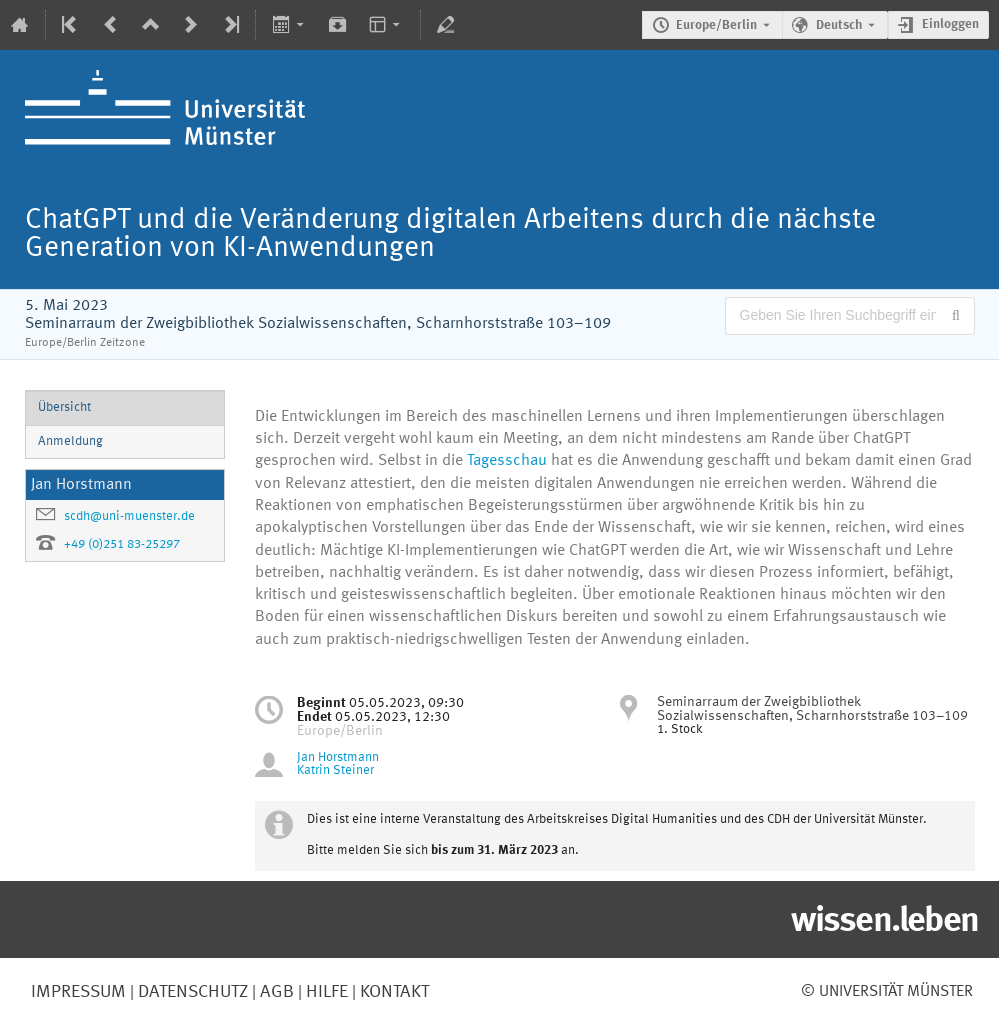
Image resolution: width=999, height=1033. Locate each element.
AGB (275, 992)
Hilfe (325, 992)
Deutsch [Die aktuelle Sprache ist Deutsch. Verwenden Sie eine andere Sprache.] (839, 25)
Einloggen (950, 24)
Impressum (78, 992)
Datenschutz (191, 992)
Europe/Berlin (716, 25)
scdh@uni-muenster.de (129, 516)
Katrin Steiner (335, 770)
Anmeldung (70, 441)
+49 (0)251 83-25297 (122, 544)
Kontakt (394, 992)
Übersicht (64, 407)
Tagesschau (509, 461)
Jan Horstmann (338, 757)
